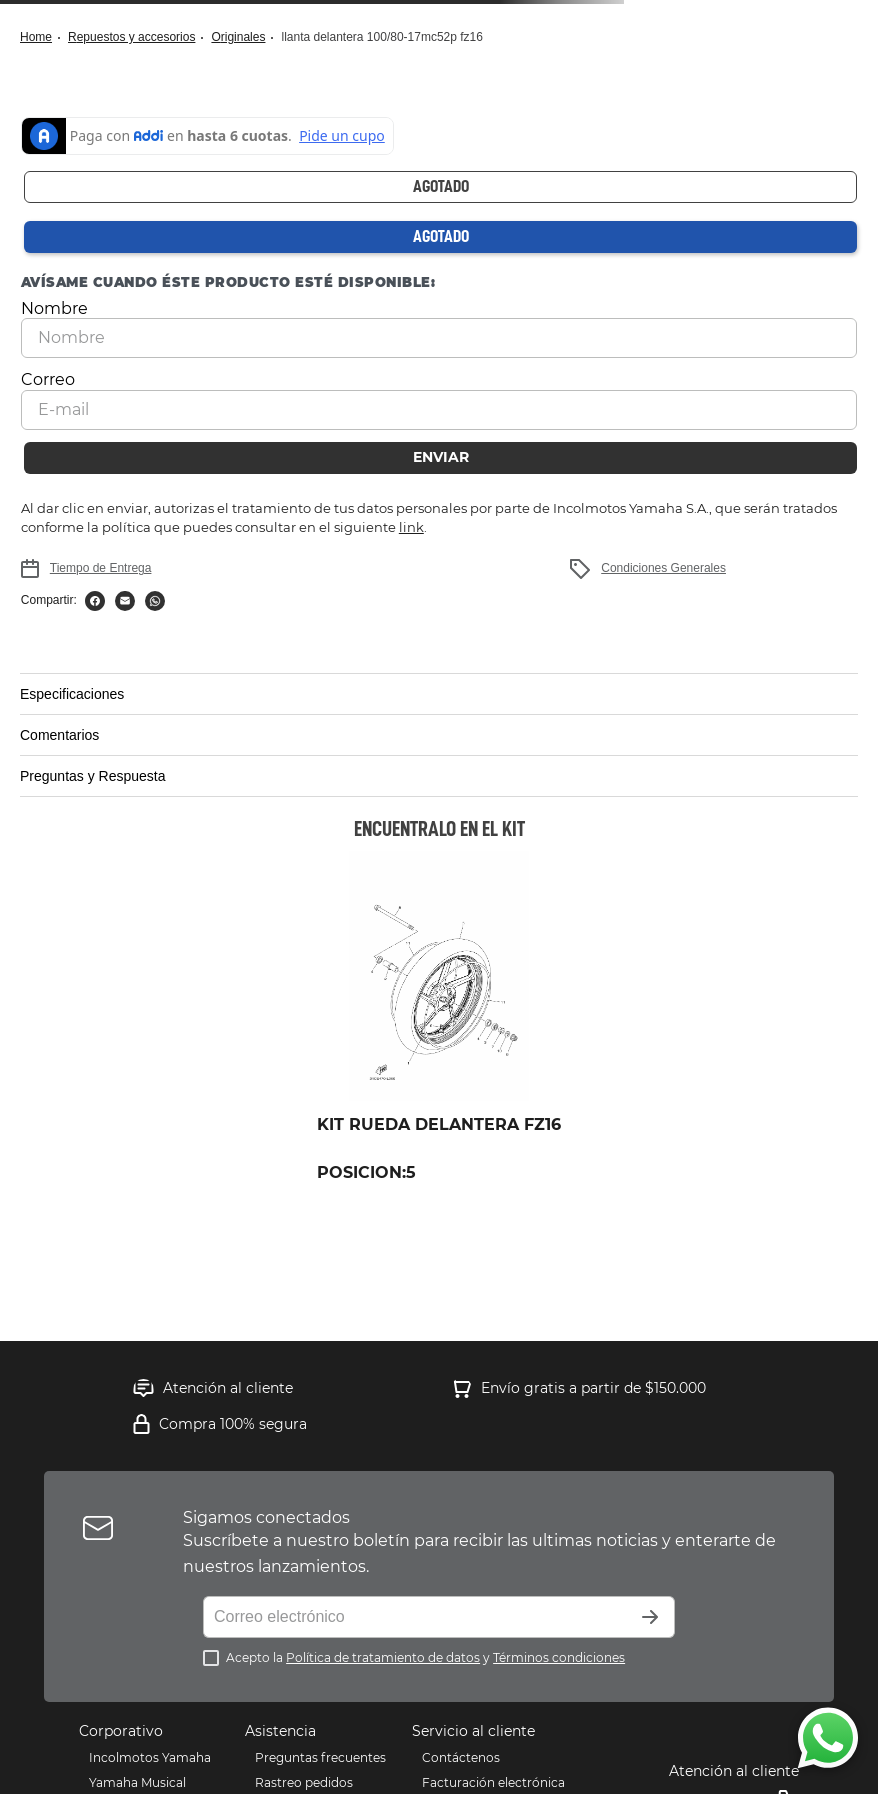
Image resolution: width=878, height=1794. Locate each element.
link (411, 527)
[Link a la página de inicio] (42, 37)
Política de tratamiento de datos (383, 1657)
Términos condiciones (559, 1657)
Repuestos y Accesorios (131, 37)
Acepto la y (425, 1657)
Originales (238, 37)
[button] (439, 693)
